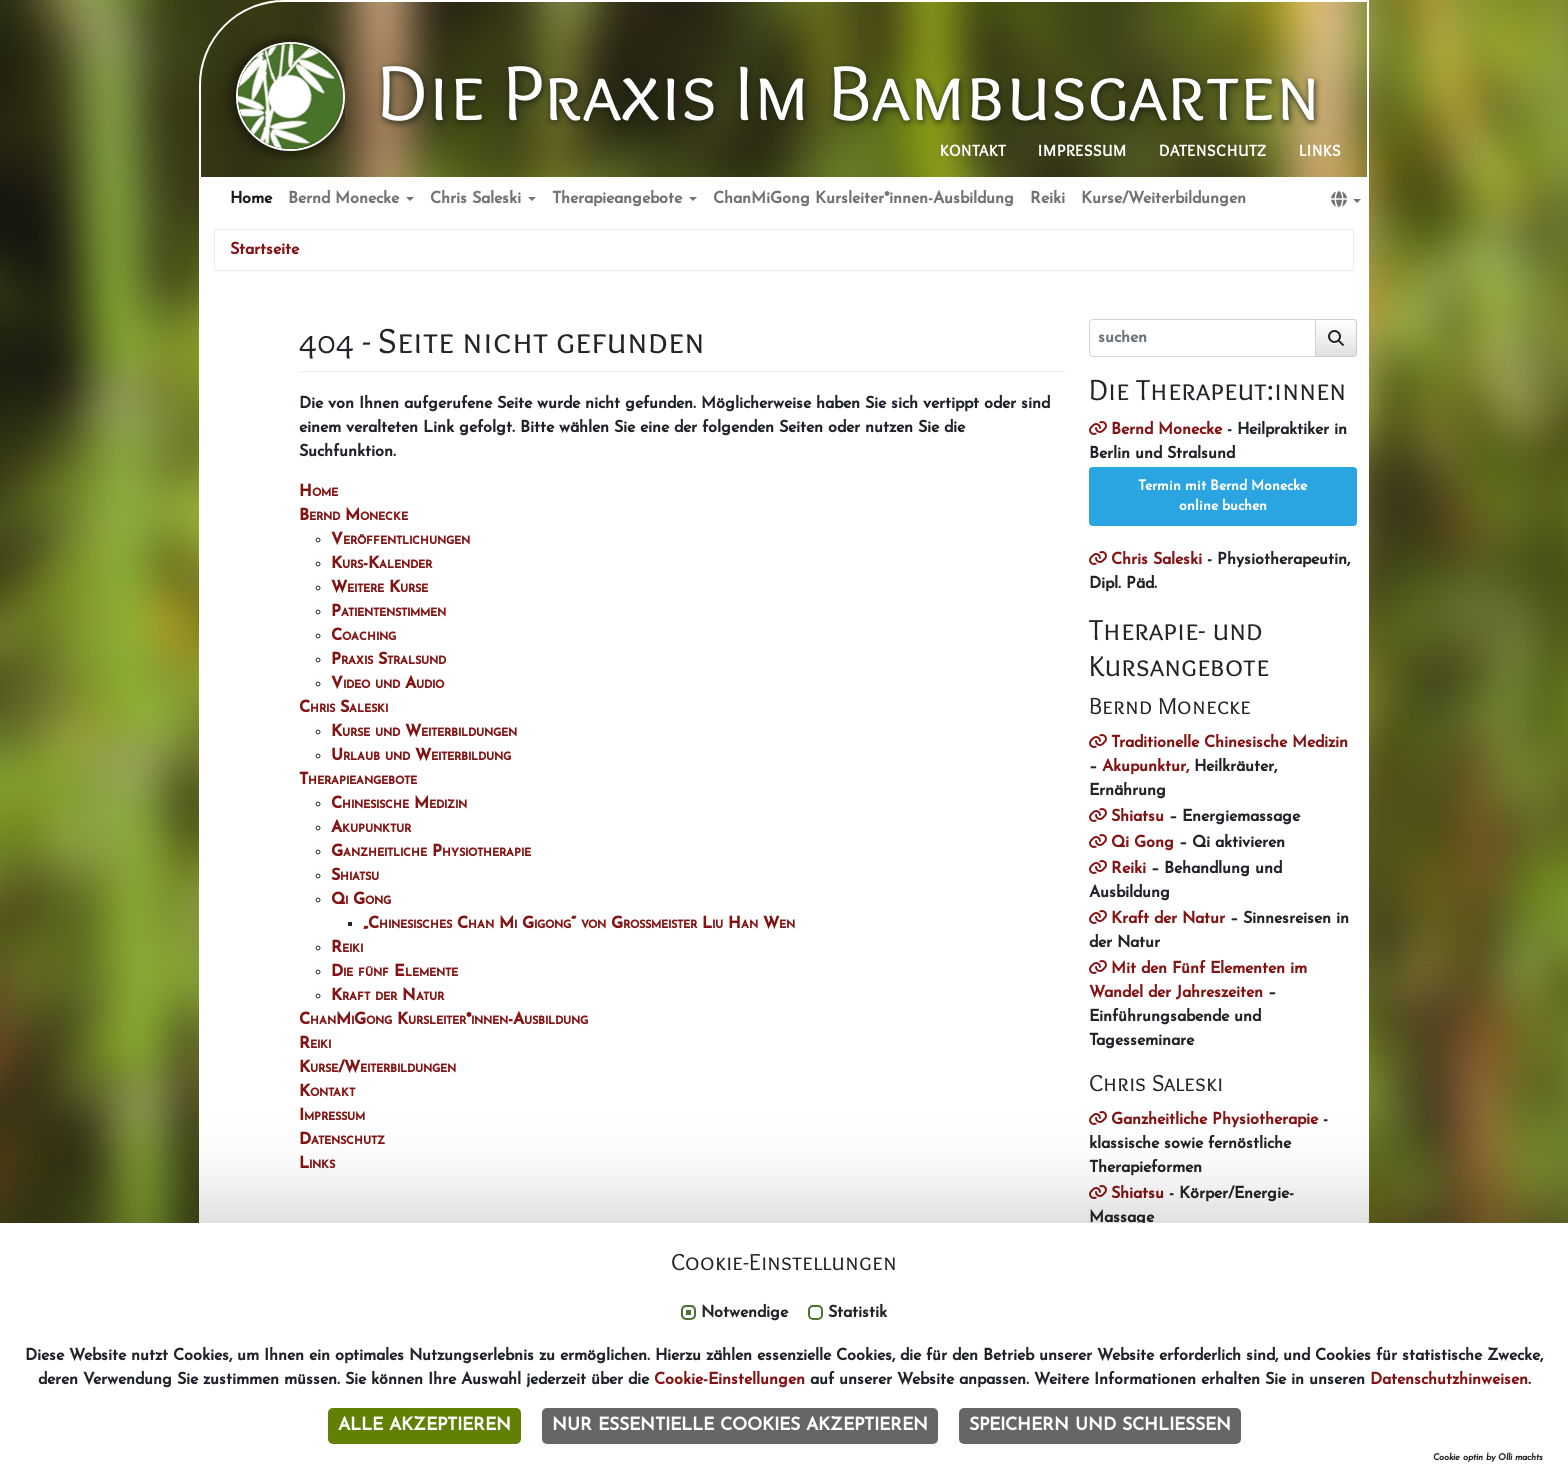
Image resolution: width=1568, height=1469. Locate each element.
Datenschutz (1213, 150)
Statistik (857, 1313)
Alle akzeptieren (424, 1425)
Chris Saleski (1156, 560)
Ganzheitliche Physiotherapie (1214, 1120)
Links (1320, 150)
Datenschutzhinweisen (1449, 1380)
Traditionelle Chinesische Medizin (1229, 743)
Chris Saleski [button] (478, 199)
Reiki (1047, 199)
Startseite (264, 250)
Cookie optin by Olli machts (1488, 1457)
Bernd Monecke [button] (346, 199)
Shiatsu (1137, 817)
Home (251, 199)
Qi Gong (1142, 843)
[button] (1346, 200)
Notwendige (744, 1313)
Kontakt (973, 150)
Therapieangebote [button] (619, 199)
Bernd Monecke (1166, 430)
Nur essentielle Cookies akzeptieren (740, 1425)
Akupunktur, (1145, 767)
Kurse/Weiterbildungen (1163, 199)
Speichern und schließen (1100, 1425)
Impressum (1082, 150)
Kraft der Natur (1168, 919)
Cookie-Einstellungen (729, 1380)
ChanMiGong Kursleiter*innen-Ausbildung (863, 199)
